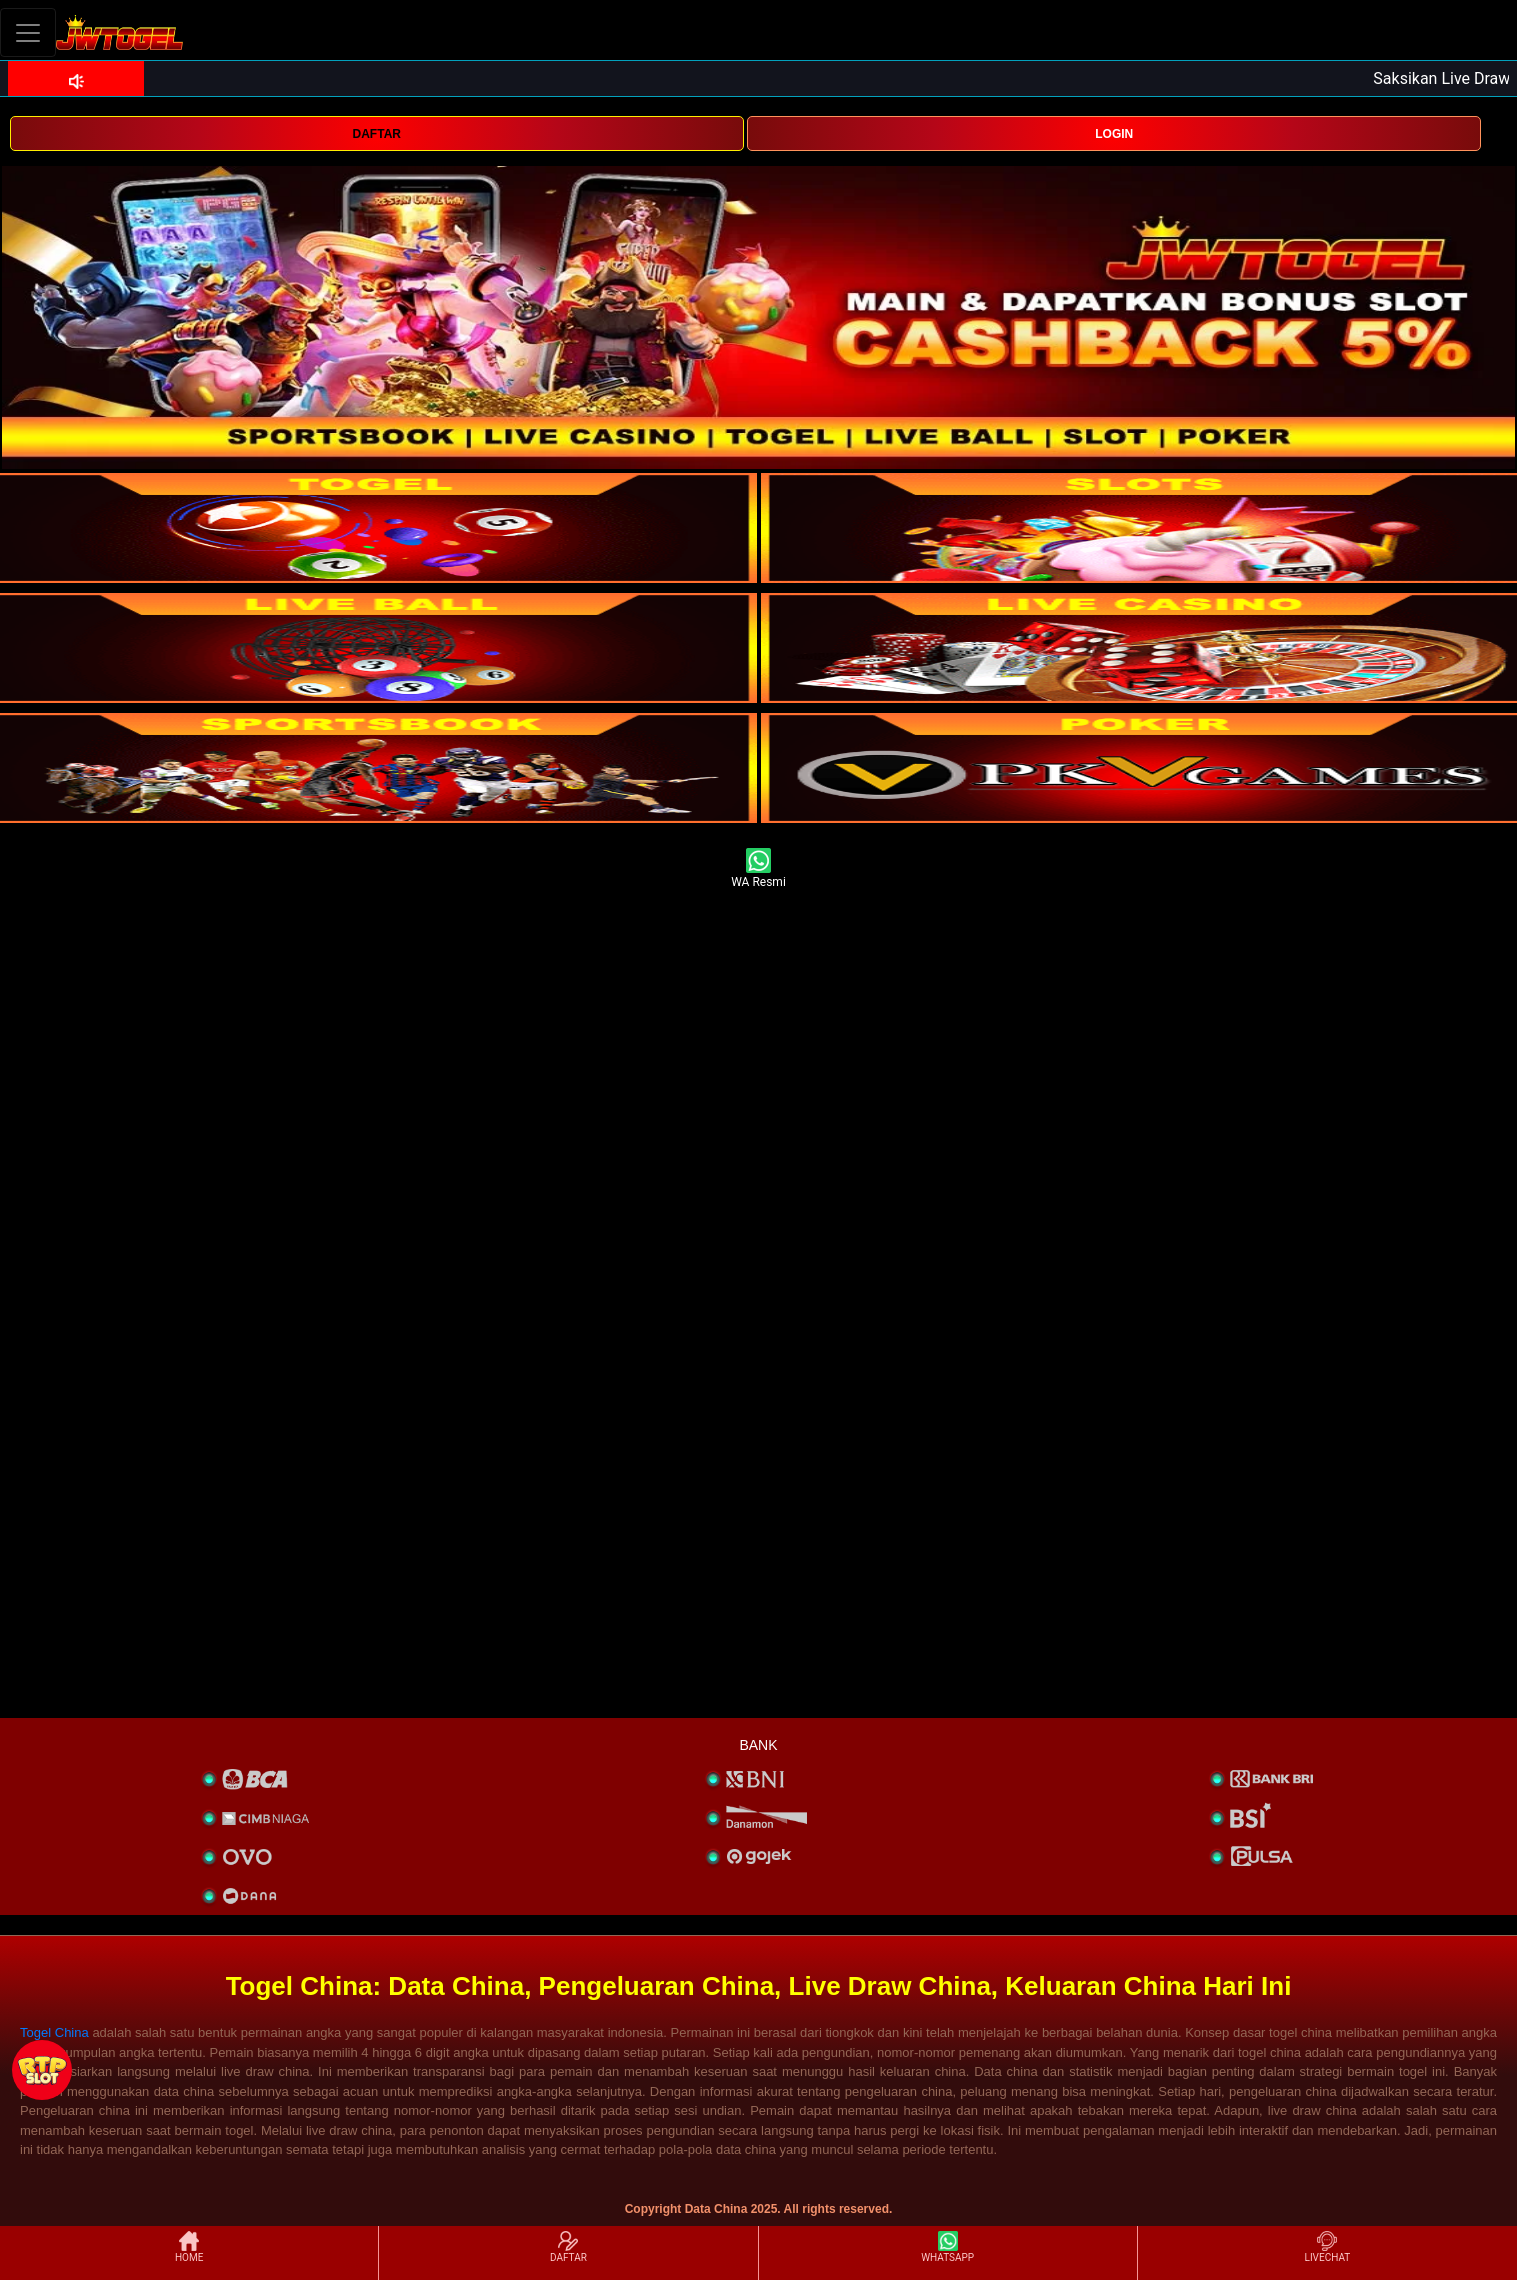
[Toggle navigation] (28, 32)
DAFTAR (377, 134)
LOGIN (1114, 134)
